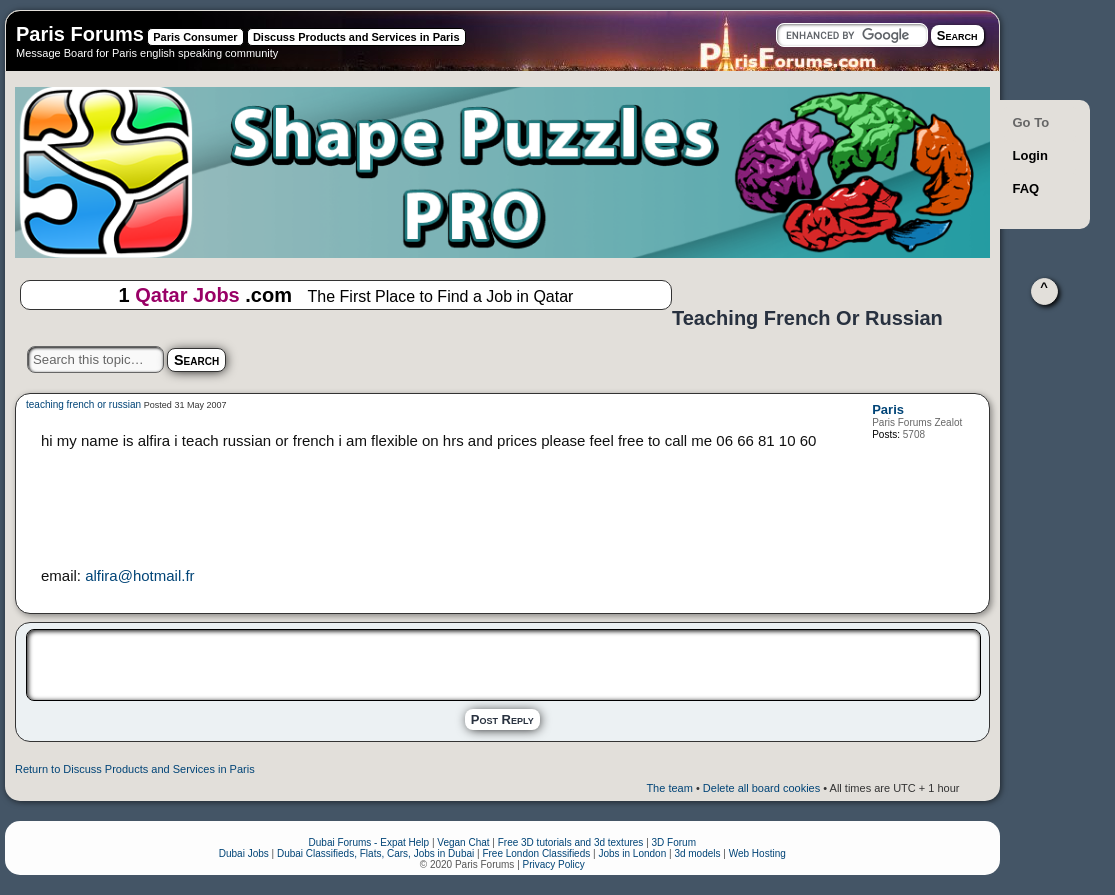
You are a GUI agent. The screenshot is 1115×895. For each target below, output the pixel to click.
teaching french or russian (83, 404)
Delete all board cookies (761, 788)
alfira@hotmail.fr (139, 575)
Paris (888, 409)
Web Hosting (757, 853)
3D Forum (674, 842)
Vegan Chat (463, 842)
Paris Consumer (195, 37)
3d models (697, 853)
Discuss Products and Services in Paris (356, 37)
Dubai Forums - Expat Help (369, 842)
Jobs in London (632, 853)
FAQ (1026, 188)
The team (669, 788)
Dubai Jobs (244, 853)
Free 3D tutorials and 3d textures (571, 842)
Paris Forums (80, 34)
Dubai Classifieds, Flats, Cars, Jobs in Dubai (375, 853)
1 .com (346, 296)
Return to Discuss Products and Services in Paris (135, 769)
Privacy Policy (554, 864)
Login (1030, 155)
